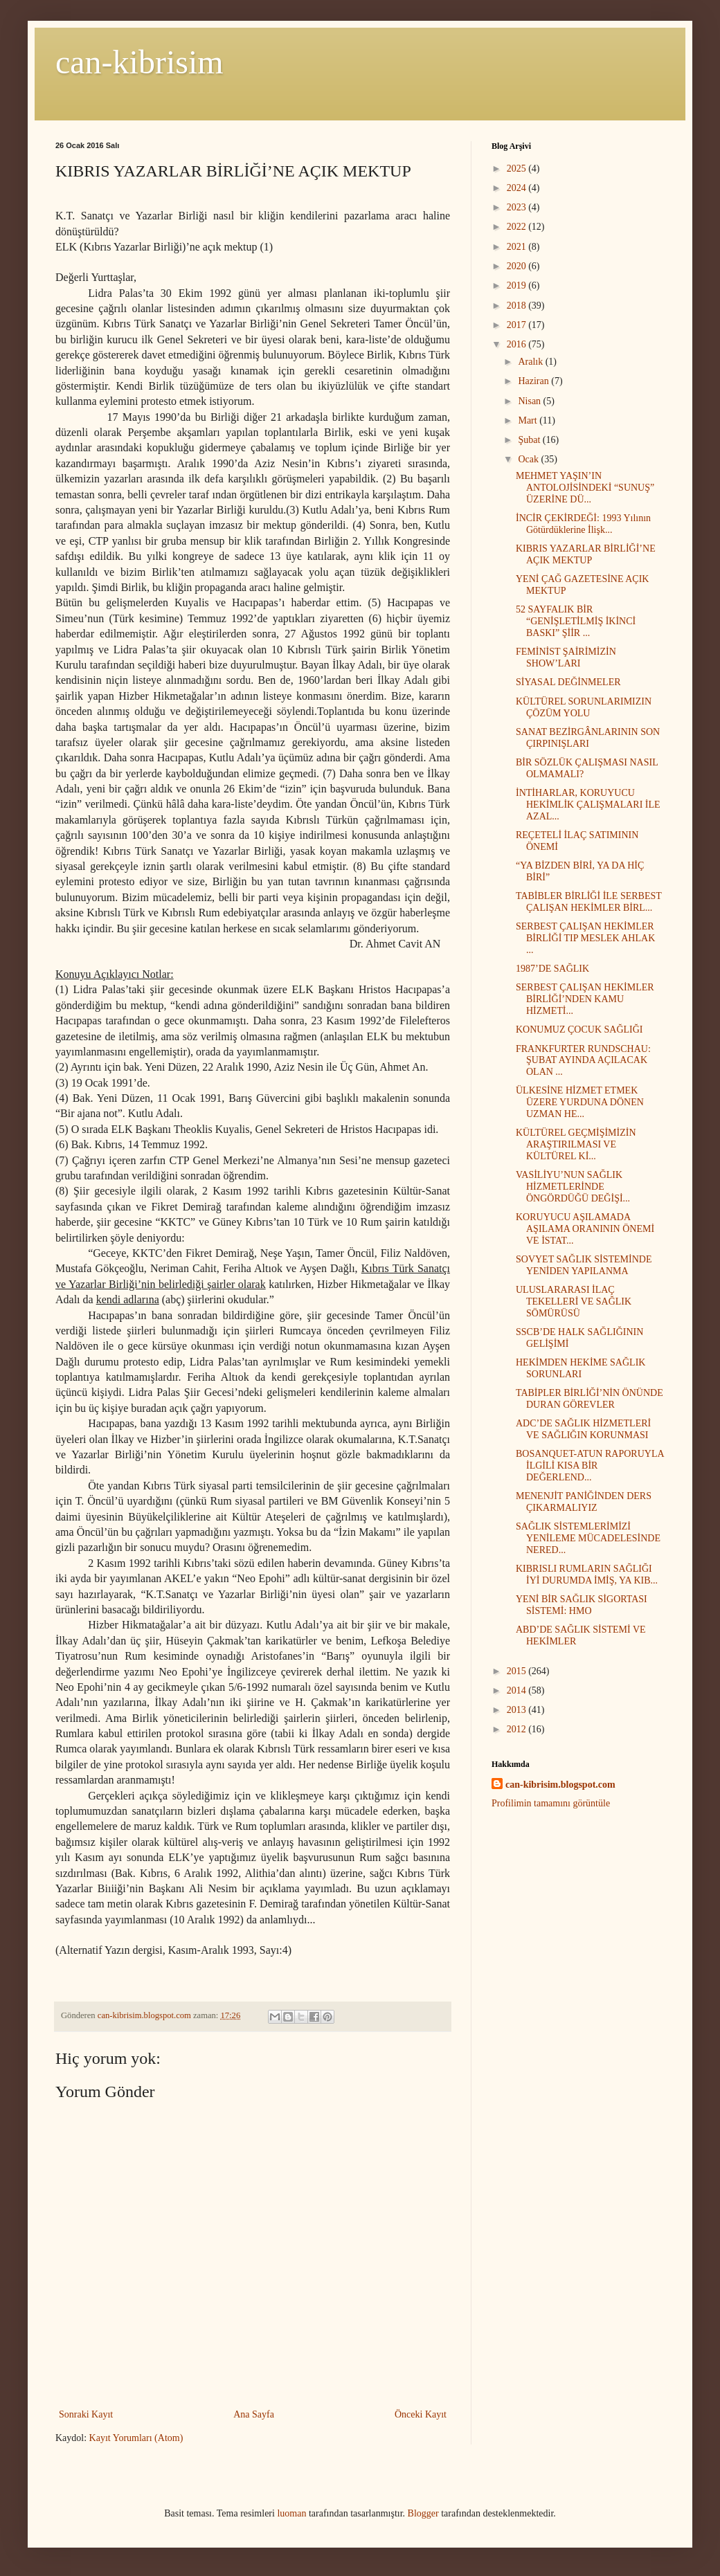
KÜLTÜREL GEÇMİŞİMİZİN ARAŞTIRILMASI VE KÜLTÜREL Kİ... (576, 1144)
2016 (518, 344)
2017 (518, 325)
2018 (518, 305)
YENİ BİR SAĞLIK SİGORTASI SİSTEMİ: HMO (581, 1605)
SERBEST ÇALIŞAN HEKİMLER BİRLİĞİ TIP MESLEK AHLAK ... (585, 938)
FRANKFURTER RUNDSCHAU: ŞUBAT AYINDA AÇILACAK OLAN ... (583, 1061)
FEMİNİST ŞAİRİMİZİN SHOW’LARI (566, 657)
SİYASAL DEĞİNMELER (568, 682)
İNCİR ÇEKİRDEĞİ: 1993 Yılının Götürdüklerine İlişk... (583, 524)
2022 (518, 226)
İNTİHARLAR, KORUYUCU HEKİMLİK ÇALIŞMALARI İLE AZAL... (588, 805)
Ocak (529, 459)
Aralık (531, 361)
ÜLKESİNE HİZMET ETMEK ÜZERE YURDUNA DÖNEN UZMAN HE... (580, 1102)
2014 (518, 1690)
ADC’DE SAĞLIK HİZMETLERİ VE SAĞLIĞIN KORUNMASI (583, 1429)
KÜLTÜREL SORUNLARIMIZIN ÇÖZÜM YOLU (583, 707)
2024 (518, 188)
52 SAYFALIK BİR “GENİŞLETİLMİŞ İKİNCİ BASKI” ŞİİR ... (576, 621)
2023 (518, 207)
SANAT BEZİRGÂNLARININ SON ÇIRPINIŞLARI (588, 738)
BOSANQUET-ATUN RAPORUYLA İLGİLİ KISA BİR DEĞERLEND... (590, 1465)
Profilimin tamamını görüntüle (551, 1803)
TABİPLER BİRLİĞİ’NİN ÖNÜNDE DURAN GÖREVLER (589, 1399)
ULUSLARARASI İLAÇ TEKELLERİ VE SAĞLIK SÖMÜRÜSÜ (573, 1301)
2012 (518, 1729)
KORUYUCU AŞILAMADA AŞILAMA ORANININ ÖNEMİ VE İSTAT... (585, 1229)
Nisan (530, 401)
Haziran (534, 381)
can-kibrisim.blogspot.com (560, 1784)
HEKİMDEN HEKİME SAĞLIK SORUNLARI (580, 1368)
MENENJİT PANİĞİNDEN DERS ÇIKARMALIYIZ (583, 1502)
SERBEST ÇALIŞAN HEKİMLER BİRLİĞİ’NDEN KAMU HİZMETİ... (585, 999)
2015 (518, 1671)
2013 (518, 1710)
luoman (291, 2513)
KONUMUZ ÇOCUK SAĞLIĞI (579, 1029)
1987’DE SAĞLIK (552, 968)
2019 (518, 285)
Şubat (530, 440)
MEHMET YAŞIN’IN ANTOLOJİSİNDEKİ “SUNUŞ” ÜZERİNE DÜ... (585, 488)
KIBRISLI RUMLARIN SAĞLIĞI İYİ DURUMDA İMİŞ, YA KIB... (587, 1574)
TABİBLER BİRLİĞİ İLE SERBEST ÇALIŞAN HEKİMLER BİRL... (589, 902)
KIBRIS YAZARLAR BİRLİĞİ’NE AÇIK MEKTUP (586, 554)
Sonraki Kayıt (86, 2414)
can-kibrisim (139, 62)
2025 (518, 168)
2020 (518, 266)
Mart (528, 420)
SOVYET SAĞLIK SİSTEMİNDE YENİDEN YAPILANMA (584, 1265)
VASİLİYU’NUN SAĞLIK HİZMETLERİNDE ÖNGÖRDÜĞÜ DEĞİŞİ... (573, 1187)
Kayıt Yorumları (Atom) (136, 2438)
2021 (518, 247)
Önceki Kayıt (421, 2414)
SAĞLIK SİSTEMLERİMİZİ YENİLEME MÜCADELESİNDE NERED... (588, 1538)
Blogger (423, 2513)
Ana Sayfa (253, 2414)
